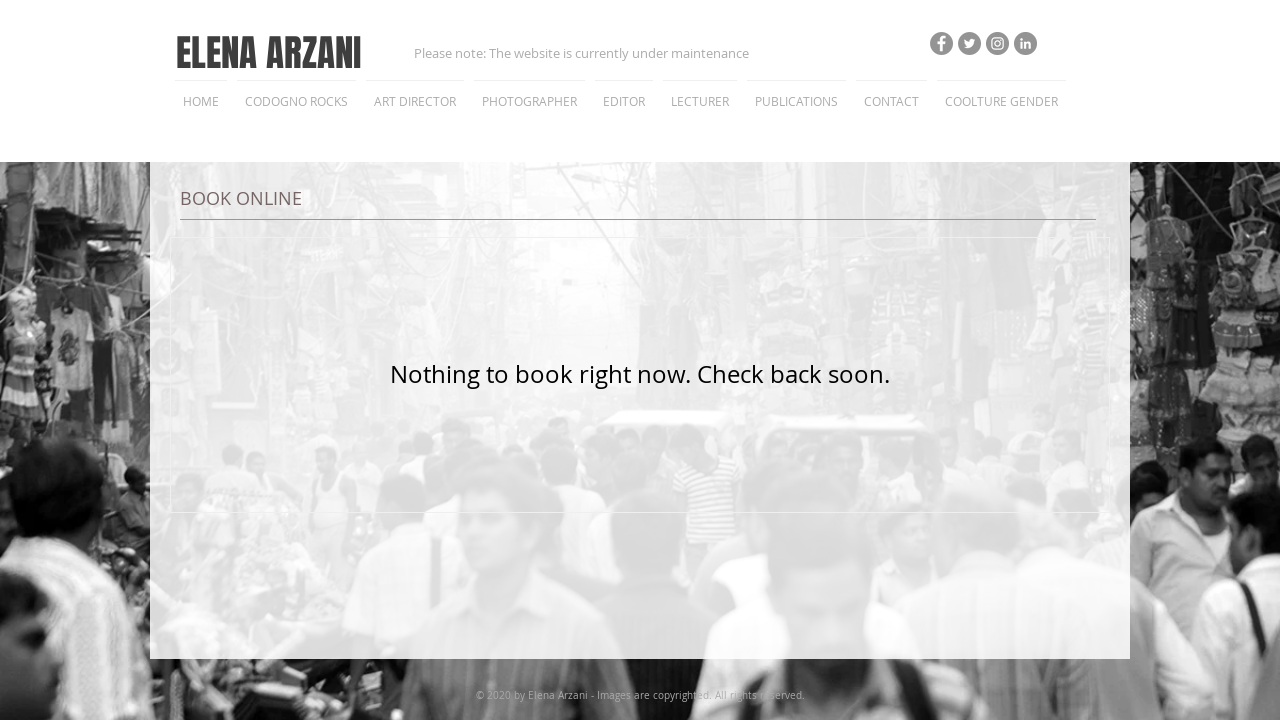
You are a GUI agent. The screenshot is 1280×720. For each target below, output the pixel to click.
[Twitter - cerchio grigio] (969, 43)
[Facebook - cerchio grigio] (941, 43)
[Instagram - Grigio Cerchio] (997, 43)
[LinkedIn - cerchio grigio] (1025, 43)
